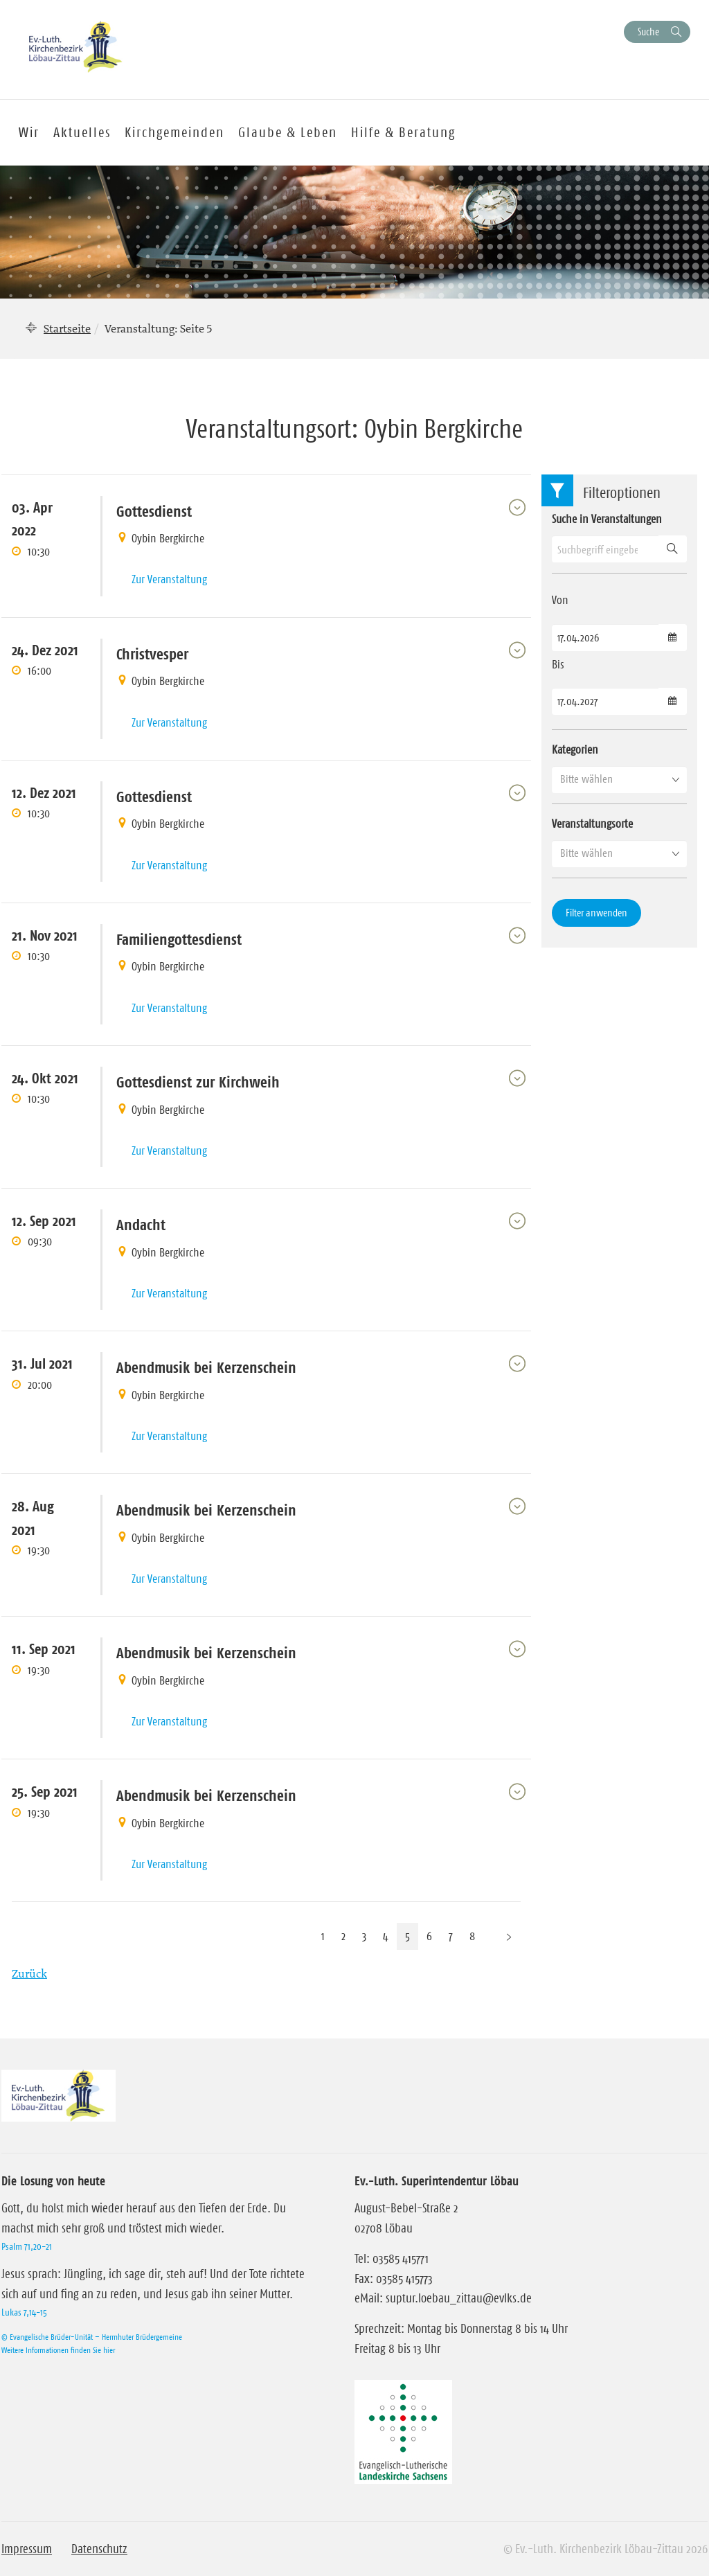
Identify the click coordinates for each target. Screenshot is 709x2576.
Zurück (29, 1973)
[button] (619, 779)
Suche (648, 31)
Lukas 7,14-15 (24, 2312)
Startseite (67, 328)
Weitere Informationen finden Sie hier (58, 2350)
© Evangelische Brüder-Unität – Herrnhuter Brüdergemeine (91, 2336)
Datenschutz (99, 2549)
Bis (558, 664)
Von (560, 599)
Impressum (26, 2549)
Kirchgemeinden (174, 132)
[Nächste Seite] (509, 1936)
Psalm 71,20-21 (26, 2246)
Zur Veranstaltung (169, 579)
